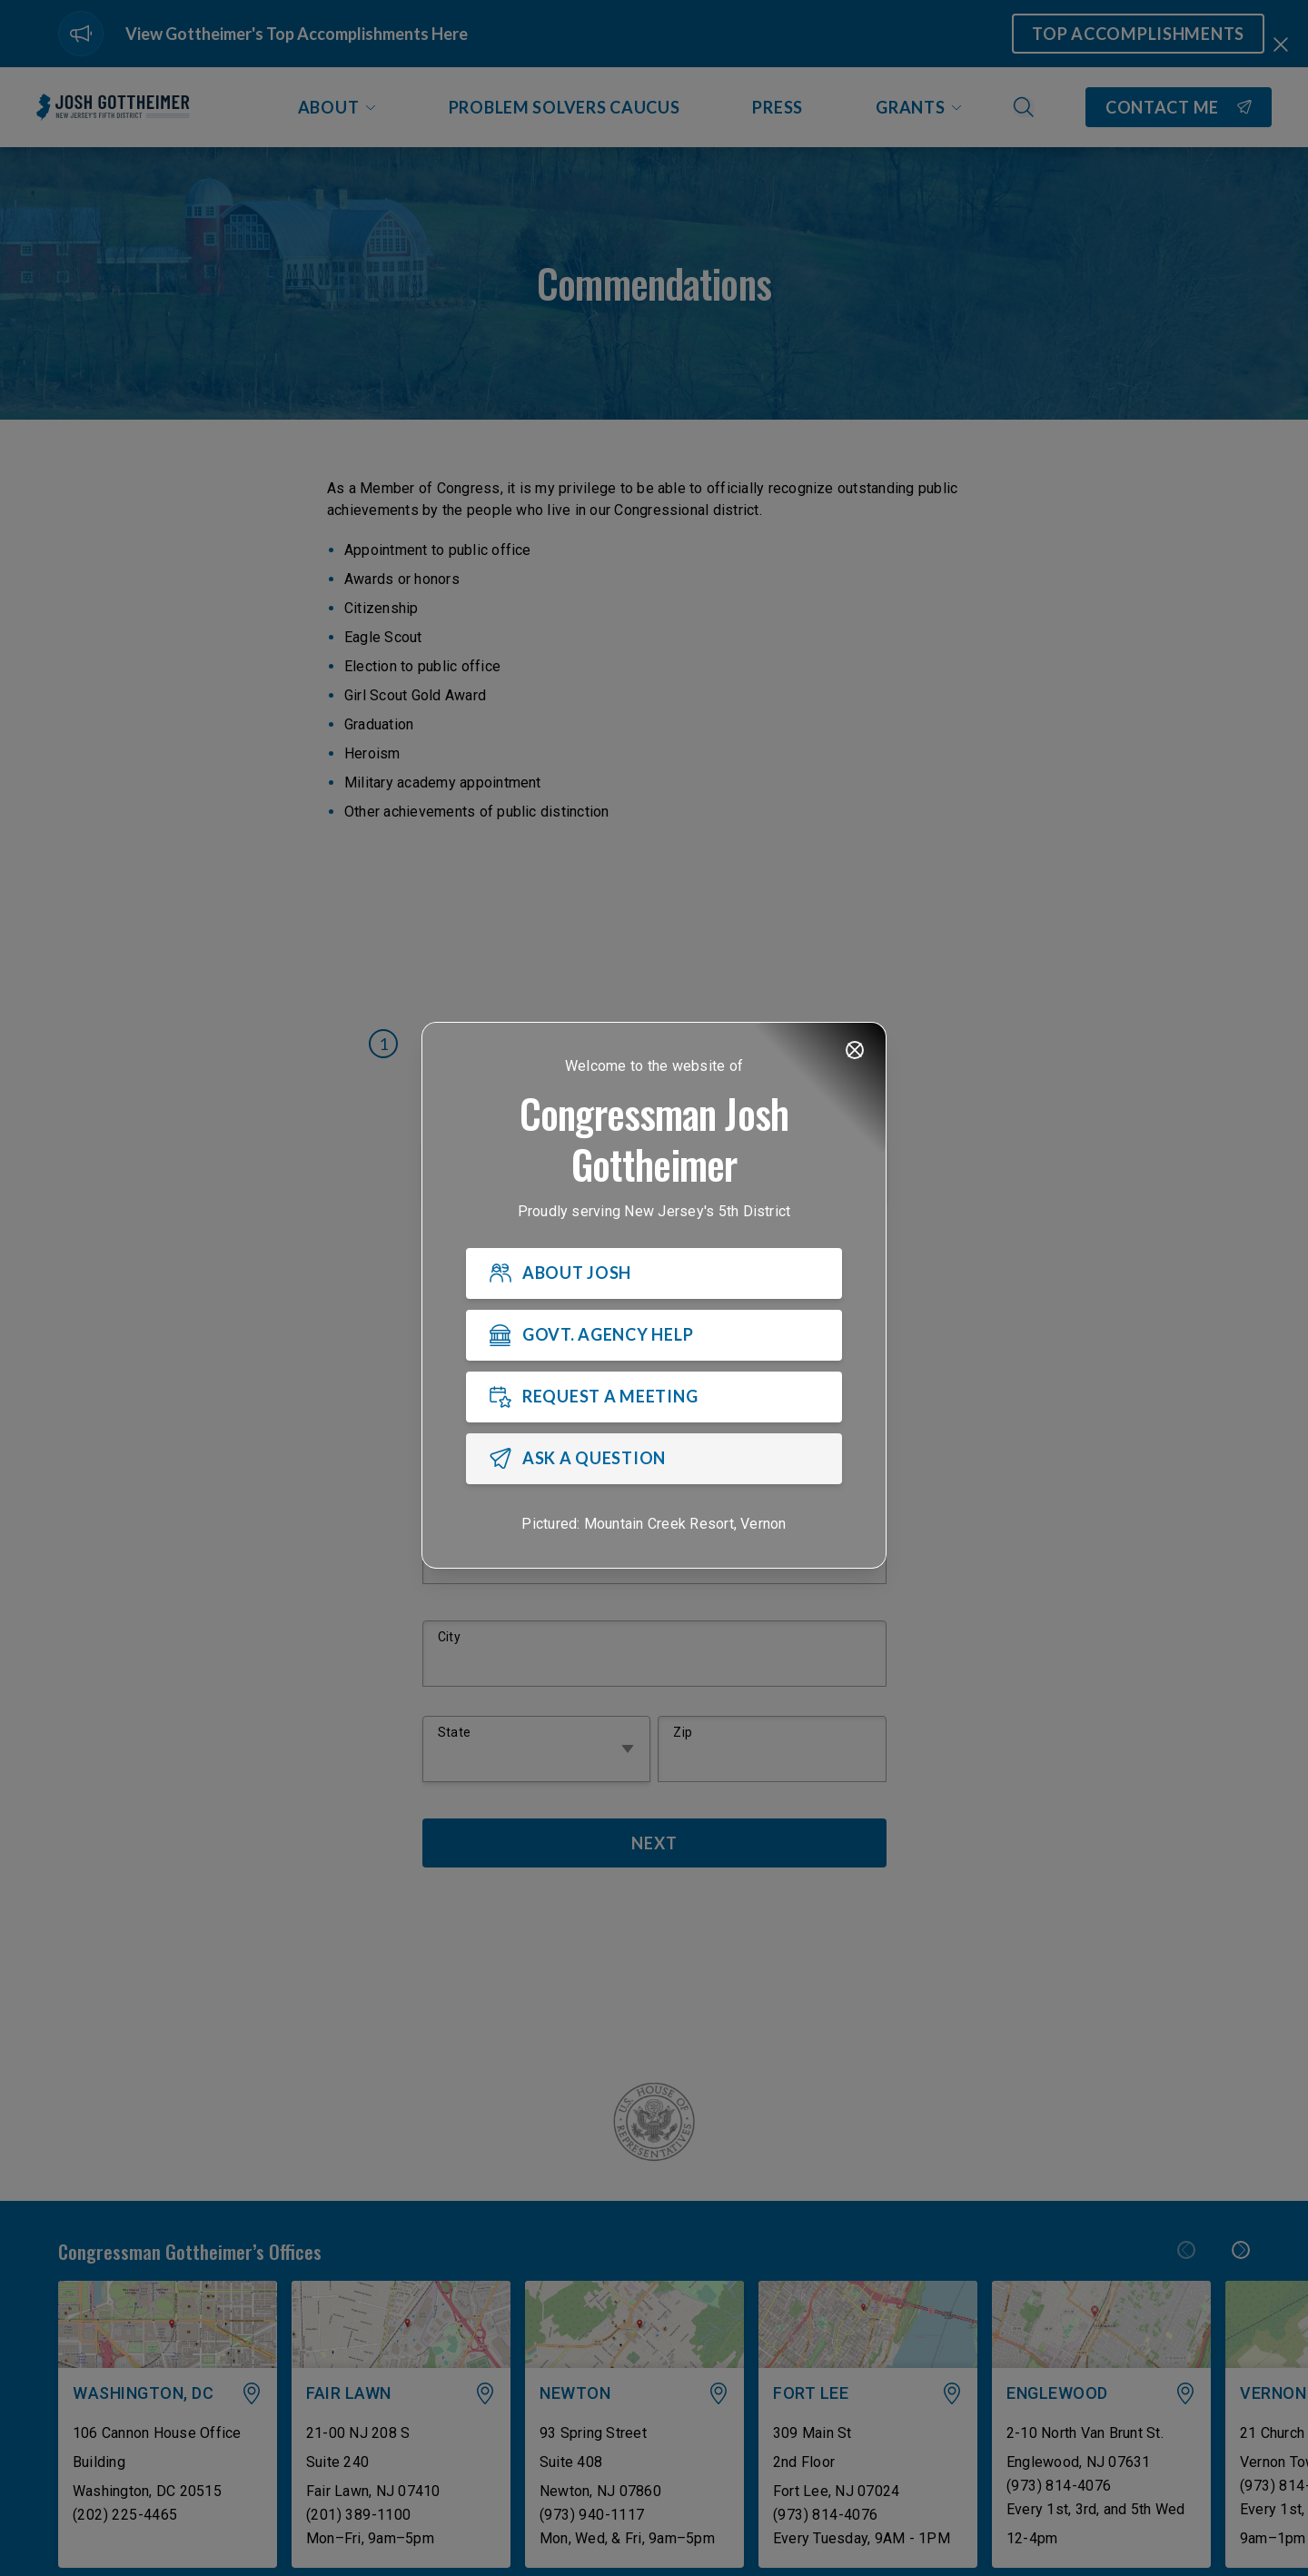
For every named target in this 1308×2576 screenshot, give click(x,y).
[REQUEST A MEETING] (654, 1397)
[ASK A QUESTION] (654, 1458)
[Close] (855, 1050)
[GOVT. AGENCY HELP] (654, 1335)
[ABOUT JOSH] (654, 1273)
